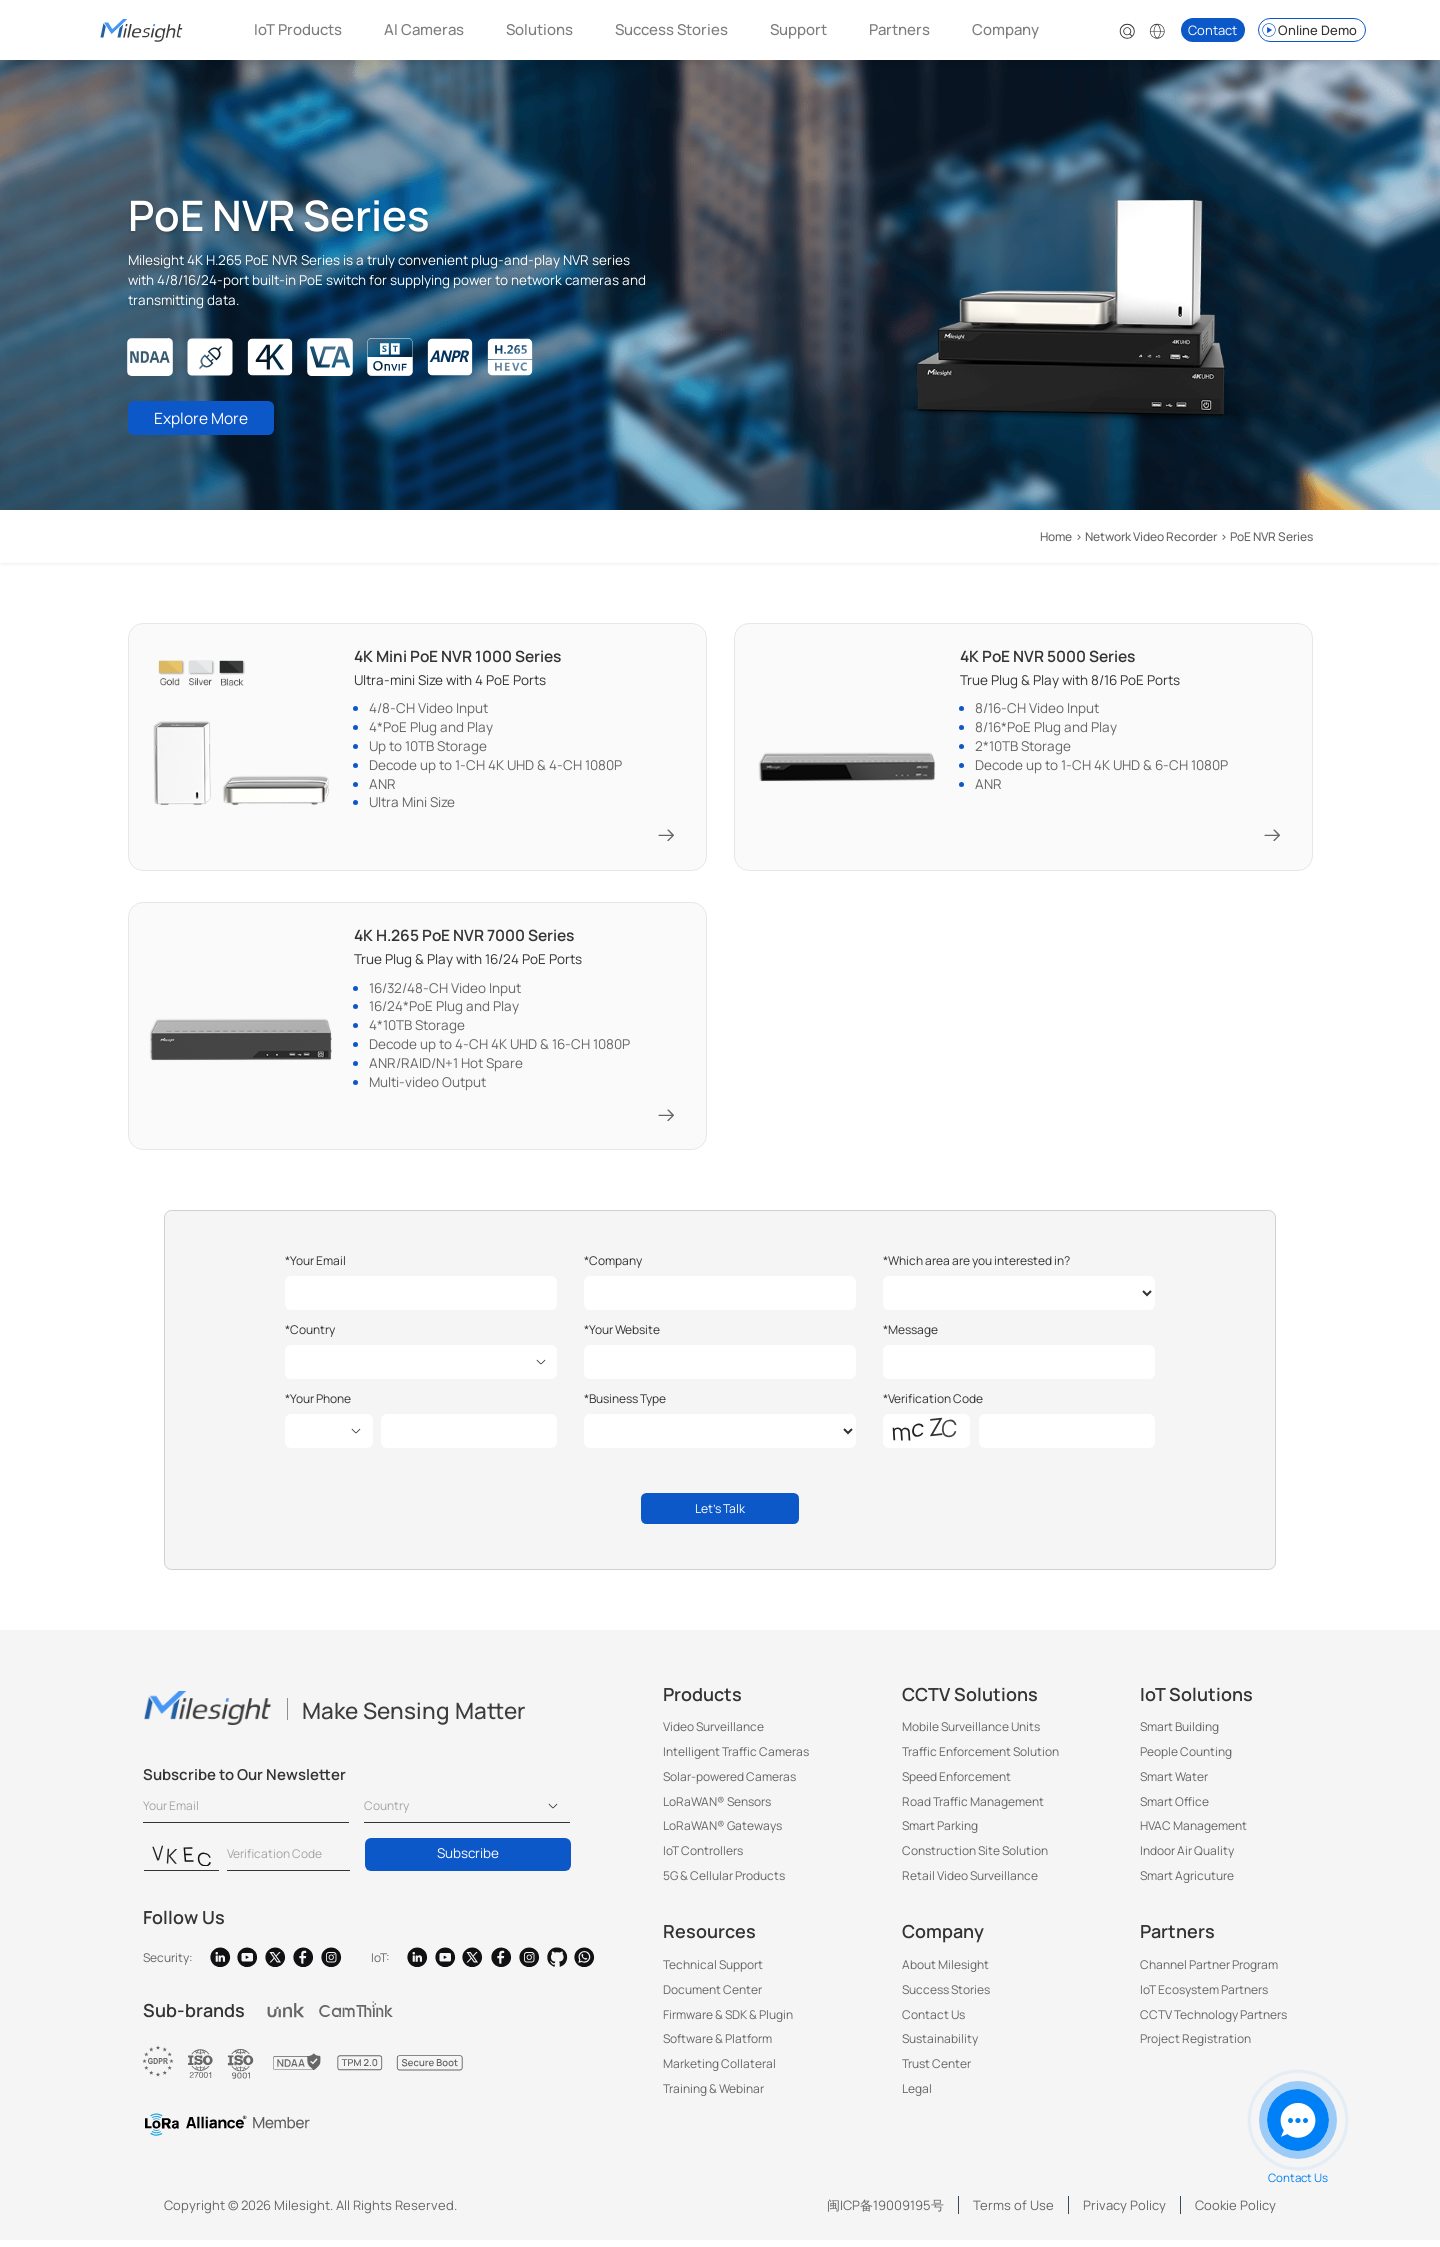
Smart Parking (940, 1833)
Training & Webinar (713, 2095)
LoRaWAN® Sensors (717, 1808)
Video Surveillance (713, 1734)
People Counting (1186, 1759)
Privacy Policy (1124, 2212)
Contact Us (933, 2021)
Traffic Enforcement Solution (980, 1759)
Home (1056, 536)
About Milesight (945, 1972)
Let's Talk (720, 1514)
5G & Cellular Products (724, 1882)
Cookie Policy (1235, 2212)
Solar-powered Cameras (729, 1783)
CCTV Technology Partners (1213, 2021)
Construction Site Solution (975, 1858)
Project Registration (1195, 2046)
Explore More (205, 419)
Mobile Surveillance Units (971, 1734)
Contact (1212, 30)
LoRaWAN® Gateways (722, 1833)
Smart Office (1174, 1808)
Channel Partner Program (1209, 1972)
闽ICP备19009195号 (885, 2212)
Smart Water (1174, 1783)
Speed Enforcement (956, 1783)
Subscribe (468, 1861)
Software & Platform (717, 2046)
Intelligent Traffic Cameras (736, 1759)
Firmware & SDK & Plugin (728, 2021)
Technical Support (713, 1972)
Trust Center (936, 2071)
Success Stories (671, 29)
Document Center (712, 1996)
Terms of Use (1013, 2212)
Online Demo (1308, 30)
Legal (917, 2095)
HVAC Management (1193, 1833)
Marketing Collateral (719, 2071)
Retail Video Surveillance (970, 1882)
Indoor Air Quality (1187, 1858)
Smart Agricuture (1187, 1882)
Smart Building (1179, 1734)
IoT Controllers (703, 1858)
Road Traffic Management (973, 1808)
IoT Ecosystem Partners (1204, 1996)
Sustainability (940, 2046)
